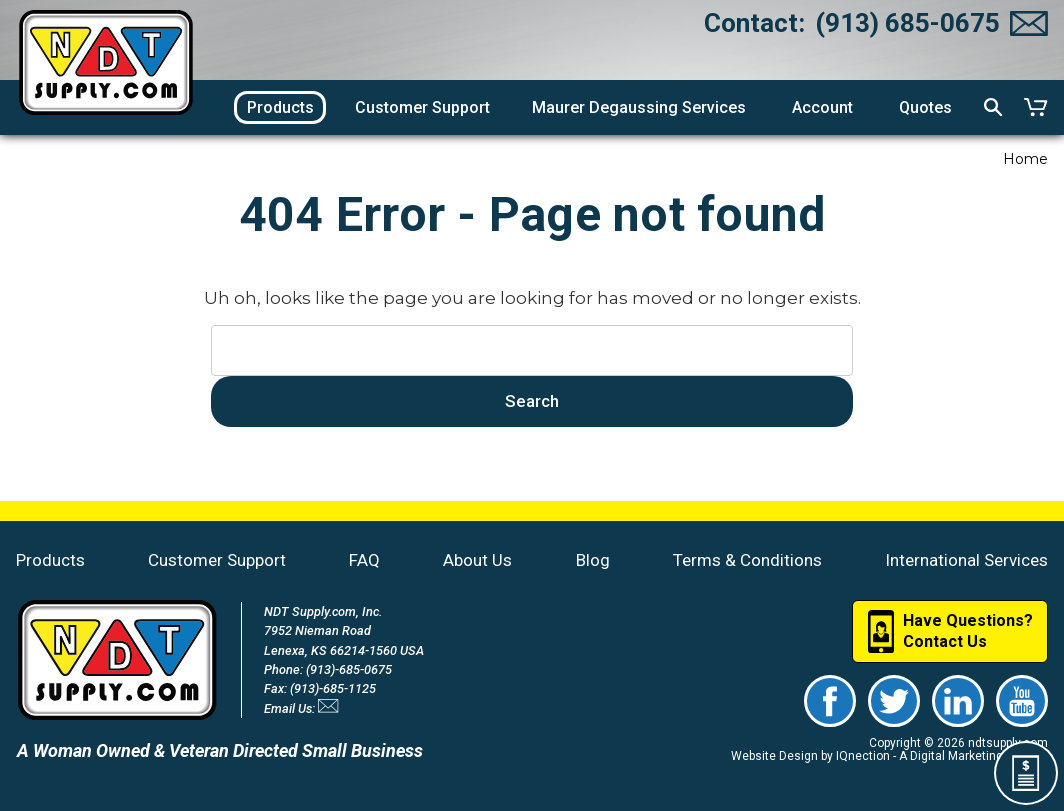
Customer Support (217, 560)
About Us (477, 560)
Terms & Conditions (747, 560)
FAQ (364, 560)
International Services (966, 560)
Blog (593, 560)
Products (50, 560)
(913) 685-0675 (907, 23)
